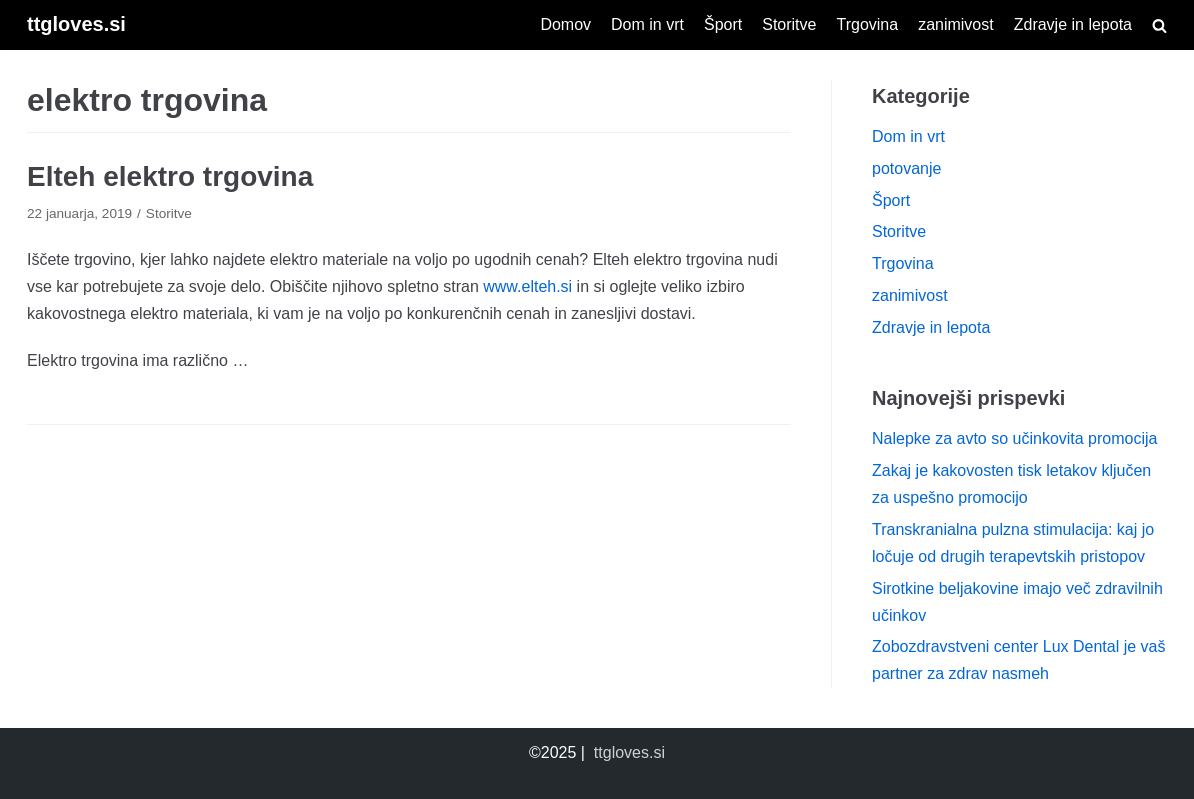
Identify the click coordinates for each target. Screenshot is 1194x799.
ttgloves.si (629, 752)
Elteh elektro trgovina (170, 176)
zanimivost (956, 24)
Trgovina (867, 24)
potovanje (906, 168)
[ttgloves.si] (76, 25)
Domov (565, 24)
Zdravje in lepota (1073, 24)
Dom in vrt (647, 24)
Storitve (789, 24)
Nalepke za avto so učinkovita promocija (1014, 438)
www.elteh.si (527, 286)
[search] (1159, 25)
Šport (723, 24)
